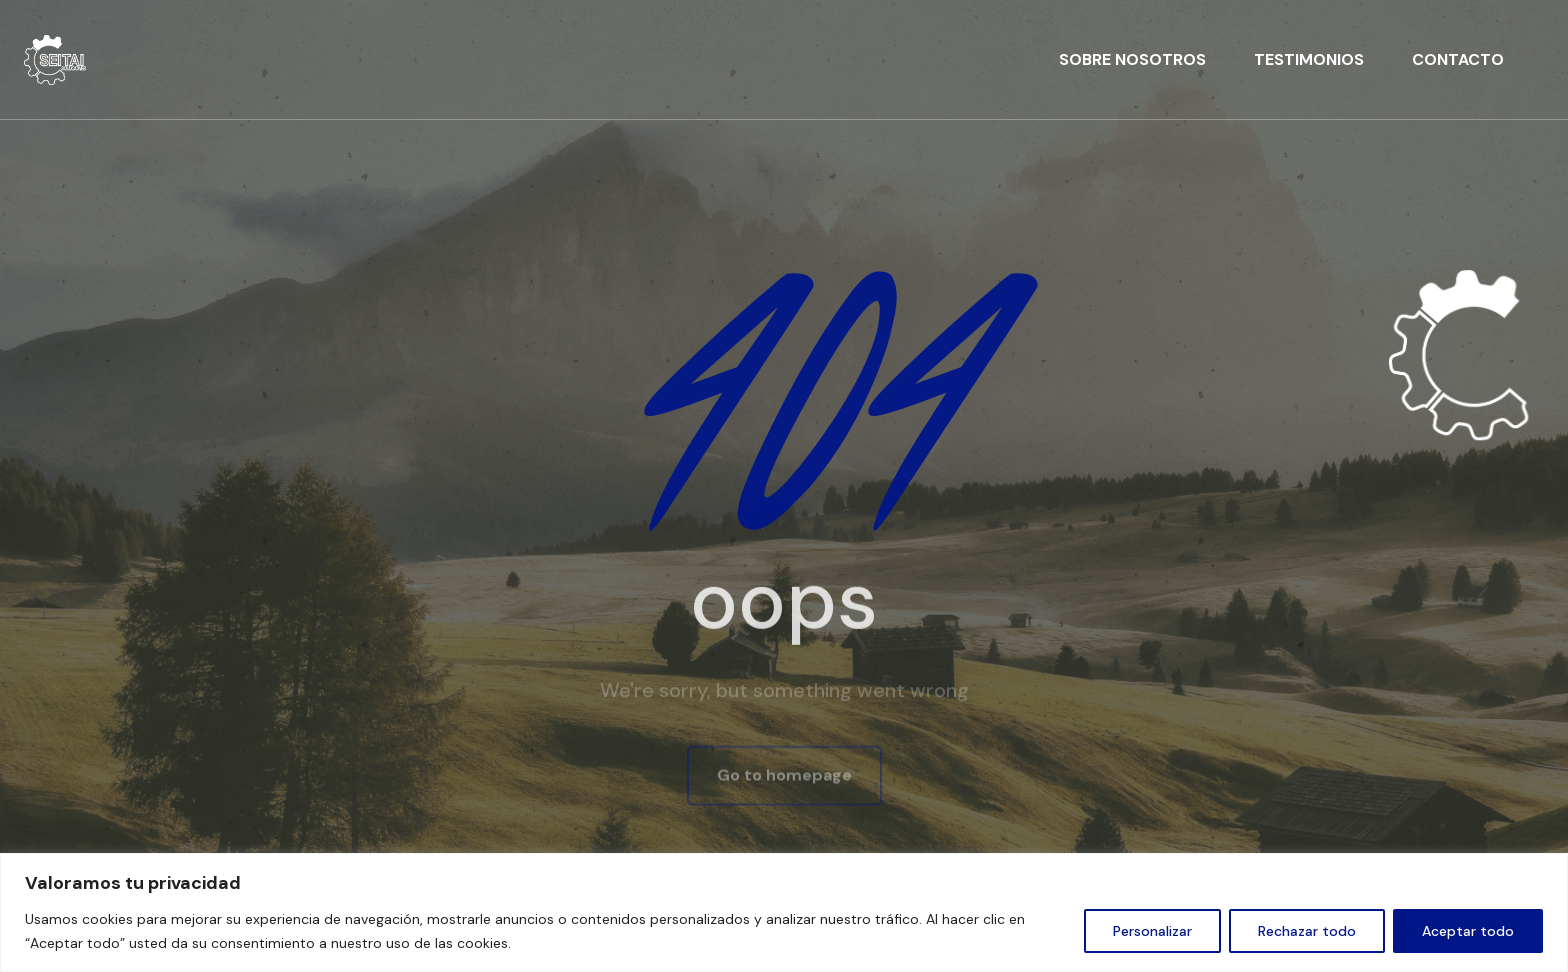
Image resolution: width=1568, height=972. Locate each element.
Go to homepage (784, 776)
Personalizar (1152, 931)
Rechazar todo (1307, 931)
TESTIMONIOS (1309, 59)
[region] (784, 912)
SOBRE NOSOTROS (1132, 59)
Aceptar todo (1468, 931)
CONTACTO (1458, 59)
